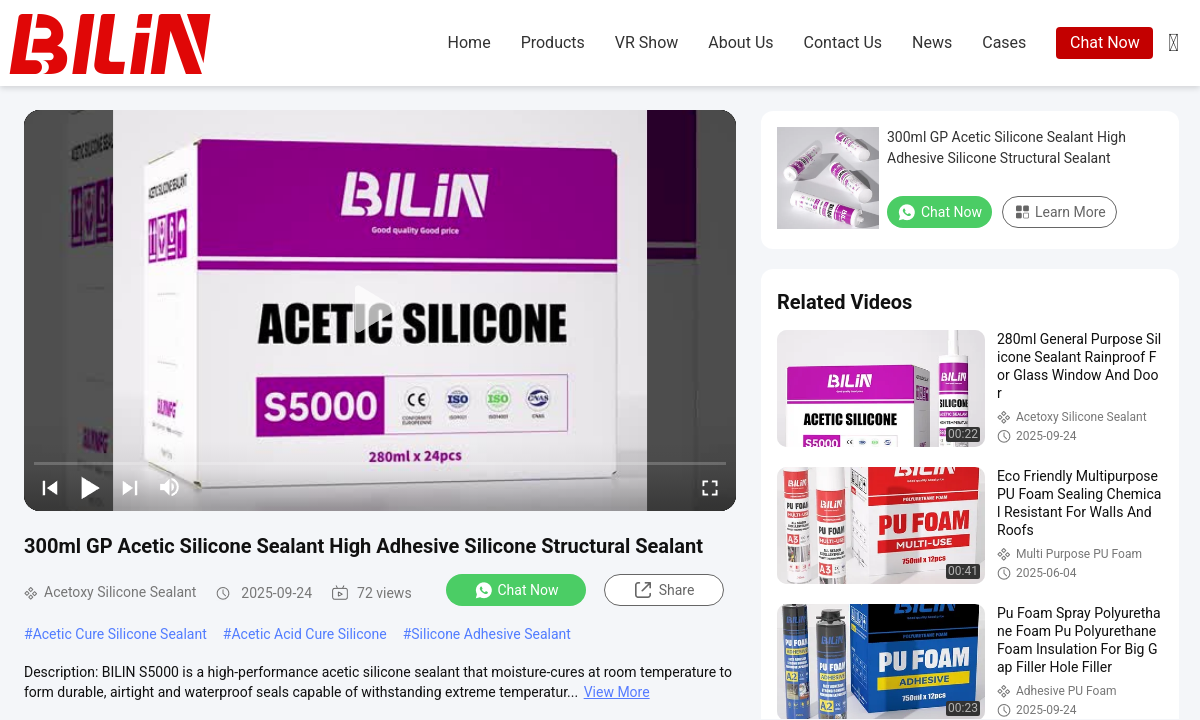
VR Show (646, 42)
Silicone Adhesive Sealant (491, 634)
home (469, 42)
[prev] (50, 487)
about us (740, 42)
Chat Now (1105, 42)
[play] (380, 310)
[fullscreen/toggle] (710, 487)
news (932, 42)
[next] (130, 487)
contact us (843, 42)
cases (1004, 42)
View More (617, 692)
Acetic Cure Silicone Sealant (120, 634)
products (553, 42)
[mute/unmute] (170, 487)
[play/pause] (90, 487)
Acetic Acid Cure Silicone (308, 634)
